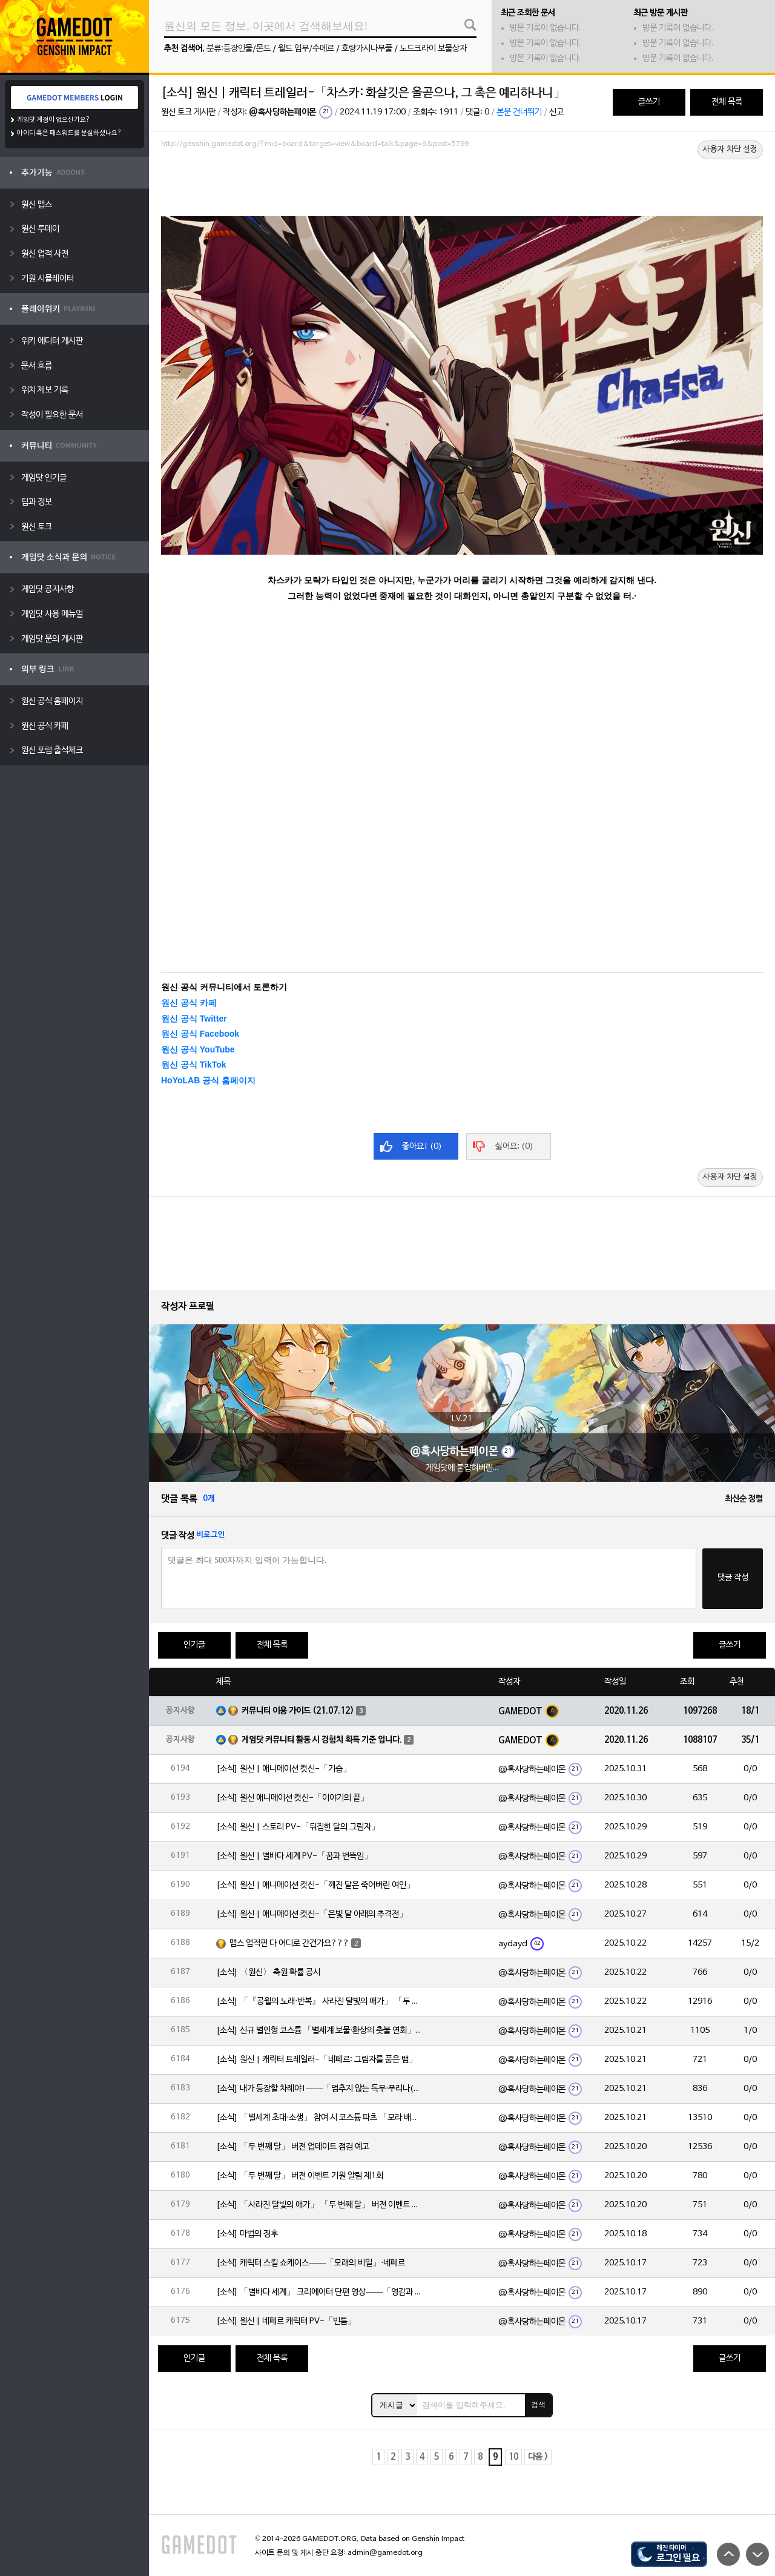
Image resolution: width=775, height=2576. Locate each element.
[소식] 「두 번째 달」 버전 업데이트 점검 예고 (292, 2147)
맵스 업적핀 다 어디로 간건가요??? (289, 1943)
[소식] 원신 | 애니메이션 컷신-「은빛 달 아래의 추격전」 (311, 1914)
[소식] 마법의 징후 (247, 2234)
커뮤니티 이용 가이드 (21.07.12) (298, 1711)
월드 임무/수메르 (306, 48)
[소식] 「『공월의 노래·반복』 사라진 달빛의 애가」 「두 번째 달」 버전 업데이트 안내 (319, 2001)
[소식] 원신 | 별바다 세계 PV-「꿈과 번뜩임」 (294, 1856)
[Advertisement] (462, 186)
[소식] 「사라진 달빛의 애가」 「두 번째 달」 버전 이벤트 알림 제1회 (319, 2205)
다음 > (538, 2457)
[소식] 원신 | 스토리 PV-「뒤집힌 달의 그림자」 (298, 1827)
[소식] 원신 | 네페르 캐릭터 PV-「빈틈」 (286, 2321)
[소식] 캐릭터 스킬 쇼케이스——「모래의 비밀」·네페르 (310, 2263)
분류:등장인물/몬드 (238, 48)
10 (513, 2457)
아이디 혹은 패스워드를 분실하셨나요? (69, 133)
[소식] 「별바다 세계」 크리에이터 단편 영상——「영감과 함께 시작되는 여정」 (319, 2292)
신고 (556, 112)
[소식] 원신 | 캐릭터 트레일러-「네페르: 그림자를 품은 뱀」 (316, 2059)
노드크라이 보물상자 (433, 48)
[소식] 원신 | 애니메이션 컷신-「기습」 (283, 1769)
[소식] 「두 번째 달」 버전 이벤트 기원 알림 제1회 (299, 2176)
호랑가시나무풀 (366, 48)
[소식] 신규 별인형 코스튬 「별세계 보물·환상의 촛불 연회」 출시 (319, 2030)
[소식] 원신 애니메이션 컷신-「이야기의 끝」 (292, 1798)
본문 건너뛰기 (519, 112)
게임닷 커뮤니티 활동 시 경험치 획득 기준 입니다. (322, 1740)
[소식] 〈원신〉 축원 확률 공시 (268, 1972)
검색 (538, 2404)
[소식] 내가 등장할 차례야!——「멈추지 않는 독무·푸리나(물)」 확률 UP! (319, 2088)
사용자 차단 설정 (730, 149)
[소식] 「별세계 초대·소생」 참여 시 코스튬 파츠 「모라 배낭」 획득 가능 (319, 2117)
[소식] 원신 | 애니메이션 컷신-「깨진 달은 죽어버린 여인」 (315, 1885)
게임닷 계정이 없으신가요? (53, 120)
